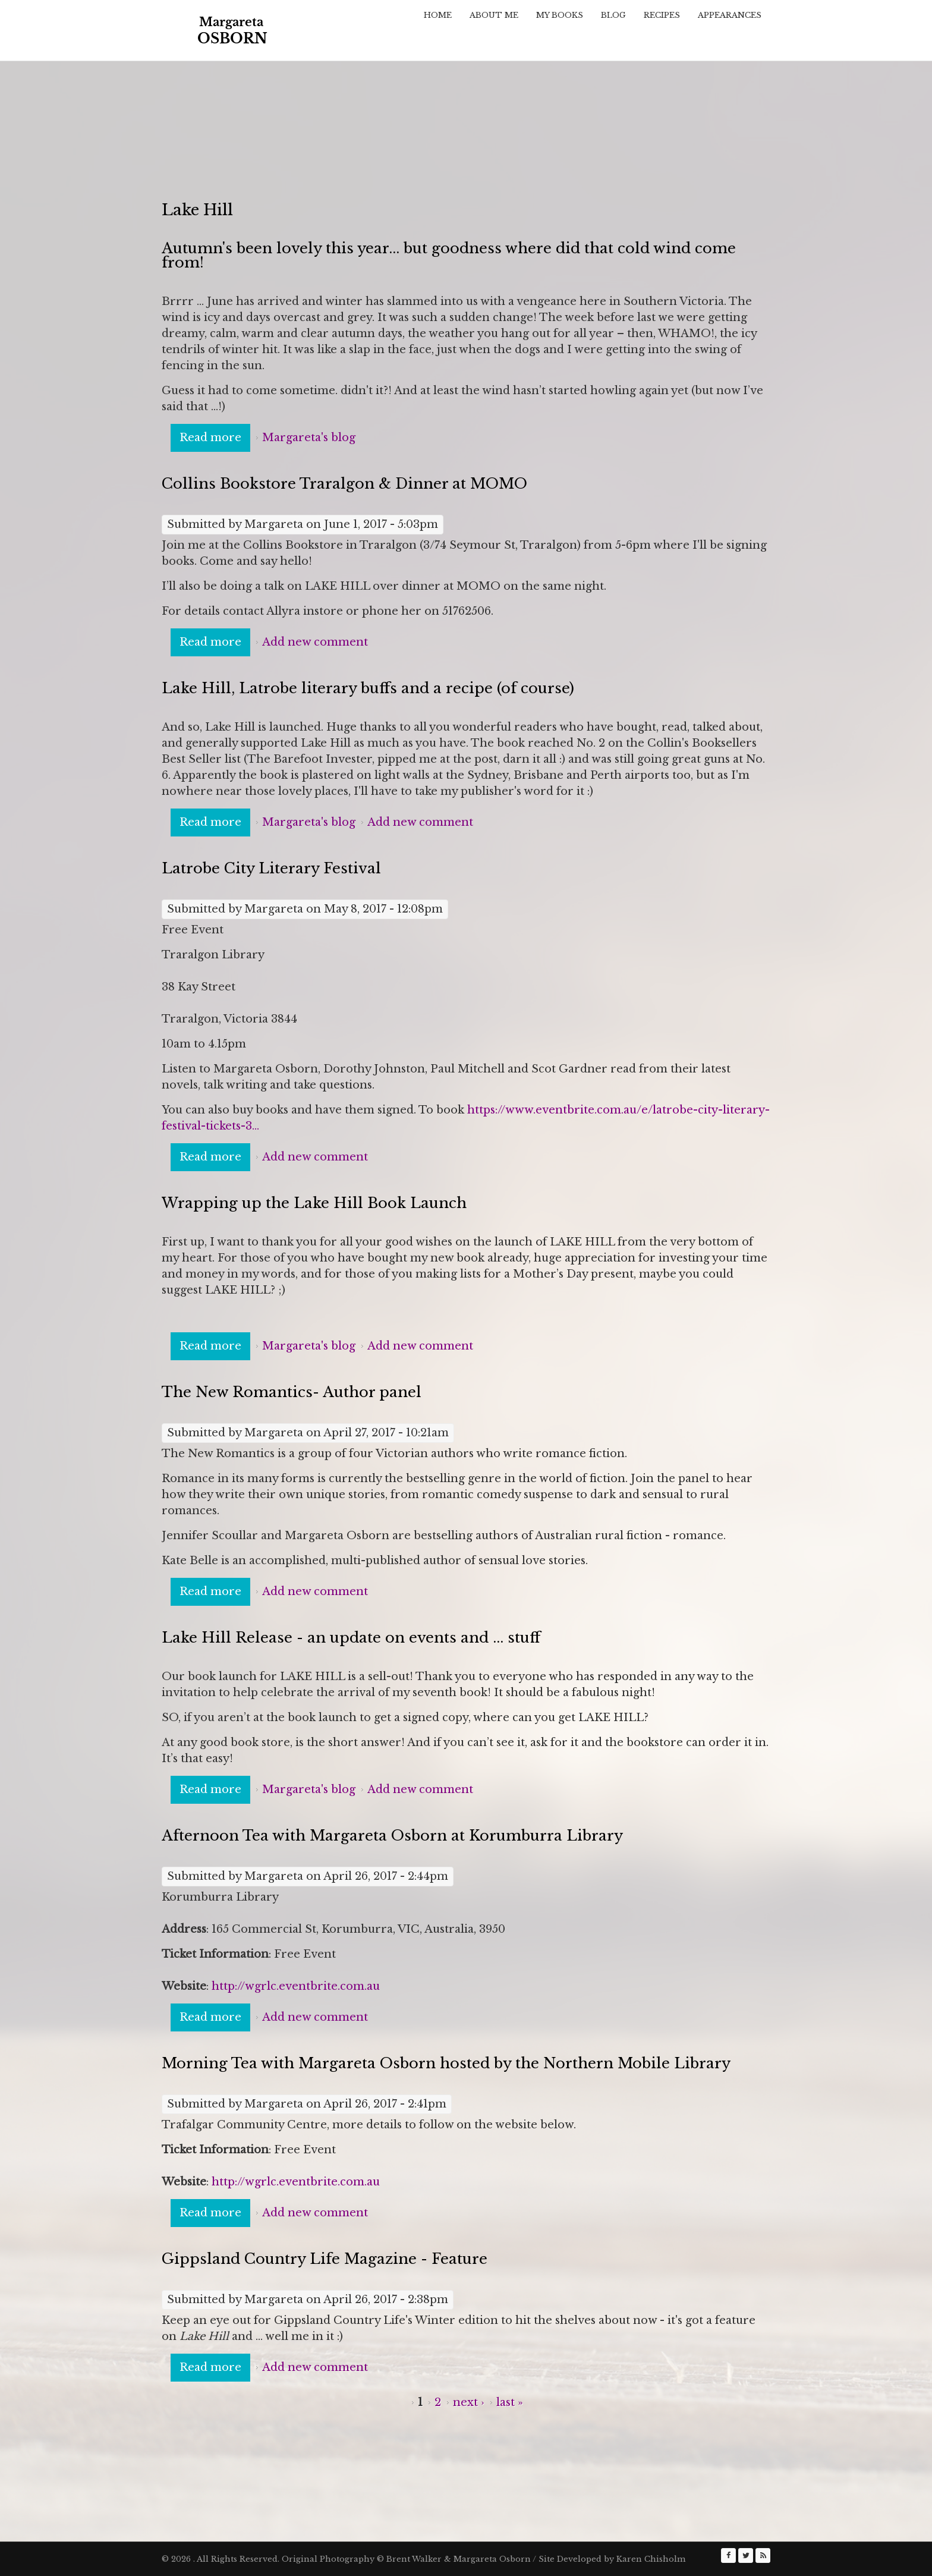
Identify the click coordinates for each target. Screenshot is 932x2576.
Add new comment (315, 642)
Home (438, 15)
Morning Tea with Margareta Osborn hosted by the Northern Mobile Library (446, 2063)
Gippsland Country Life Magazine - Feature (324, 2258)
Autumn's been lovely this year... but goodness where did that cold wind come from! (449, 255)
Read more (215, 437)
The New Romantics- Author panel (291, 1392)
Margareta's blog (308, 437)
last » (509, 2402)
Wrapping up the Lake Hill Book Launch (314, 1203)
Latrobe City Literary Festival (271, 868)
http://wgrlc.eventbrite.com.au (296, 1986)
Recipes (662, 15)
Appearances (729, 15)
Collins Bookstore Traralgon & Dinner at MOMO (344, 483)
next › (468, 2402)
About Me (494, 15)
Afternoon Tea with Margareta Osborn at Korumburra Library (392, 1835)
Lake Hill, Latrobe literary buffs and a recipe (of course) (368, 688)
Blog (613, 15)
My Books (559, 15)
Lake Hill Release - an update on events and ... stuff (351, 1637)
